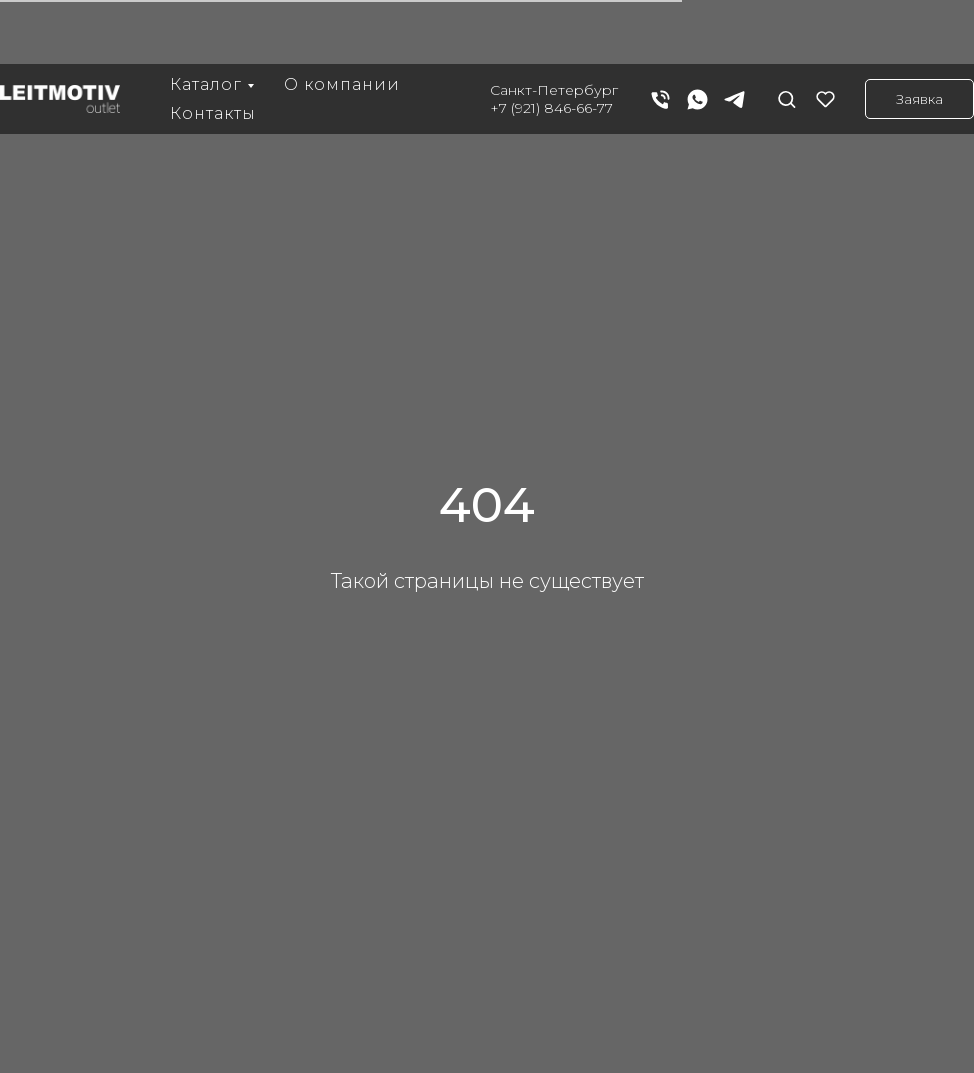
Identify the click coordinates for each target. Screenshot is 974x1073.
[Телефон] (660, 35)
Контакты (213, 49)
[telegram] (734, 35)
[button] (786, 34)
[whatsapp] (697, 35)
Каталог (206, 20)
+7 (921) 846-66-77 (551, 44)
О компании (342, 20)
